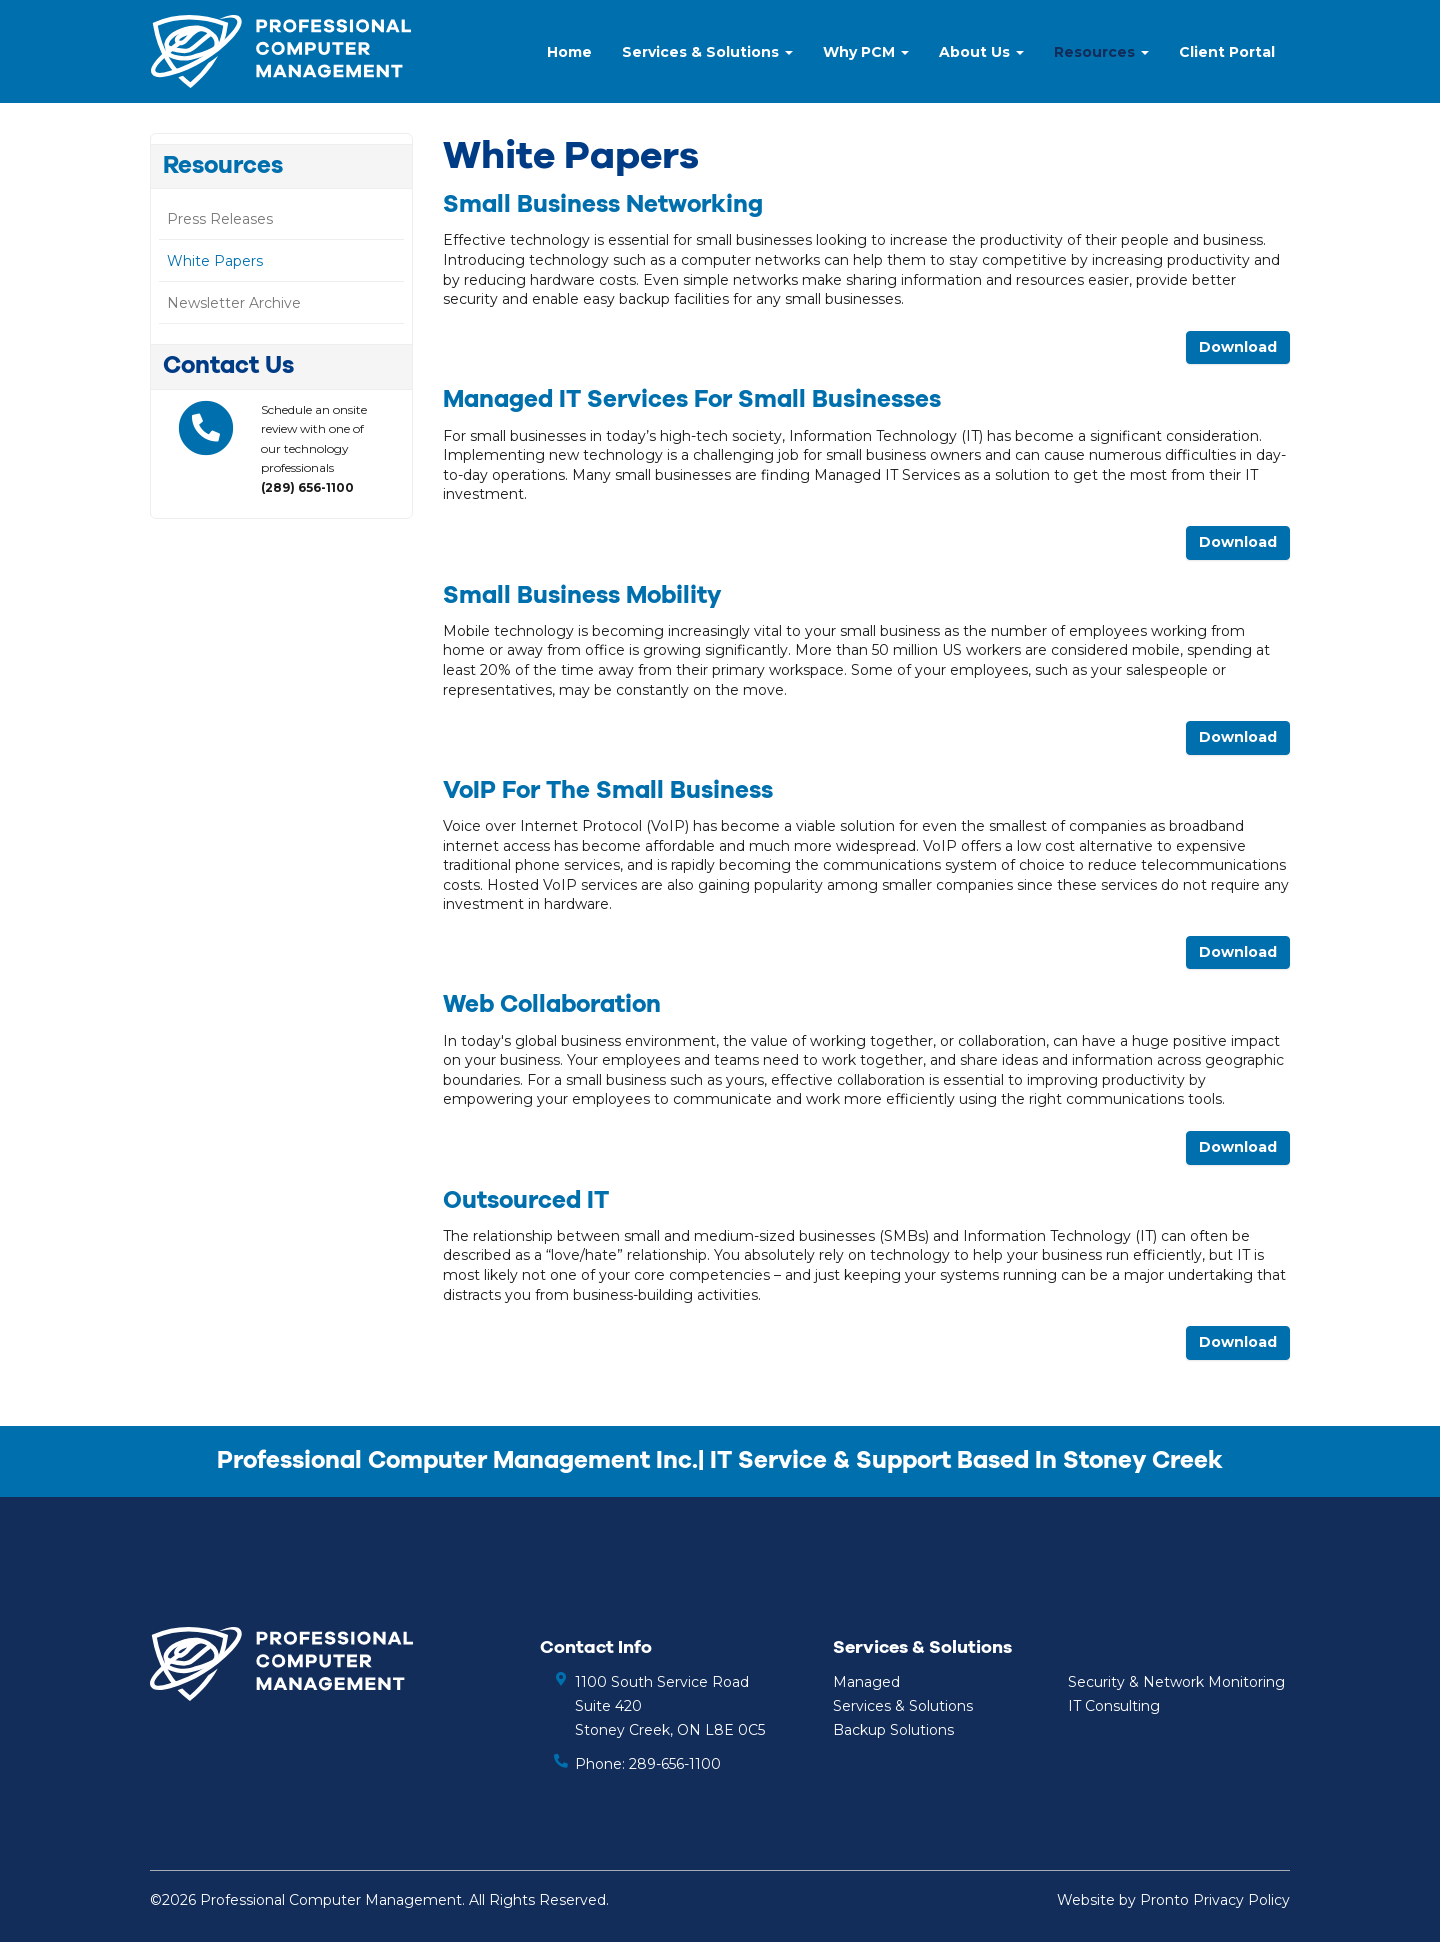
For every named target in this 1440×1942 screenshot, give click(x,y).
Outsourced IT (526, 1201)
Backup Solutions (893, 1730)
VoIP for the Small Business (608, 791)
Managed (866, 1682)
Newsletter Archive (234, 303)
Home (569, 52)
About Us (981, 52)
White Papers (215, 261)
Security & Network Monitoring (1176, 1682)
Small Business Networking (603, 205)
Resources (1101, 52)
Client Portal (1227, 52)
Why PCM (866, 52)
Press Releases (220, 219)
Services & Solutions (707, 52)
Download (1238, 347)
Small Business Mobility (582, 596)
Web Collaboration (552, 1005)
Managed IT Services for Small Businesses (692, 400)
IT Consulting (1114, 1706)
